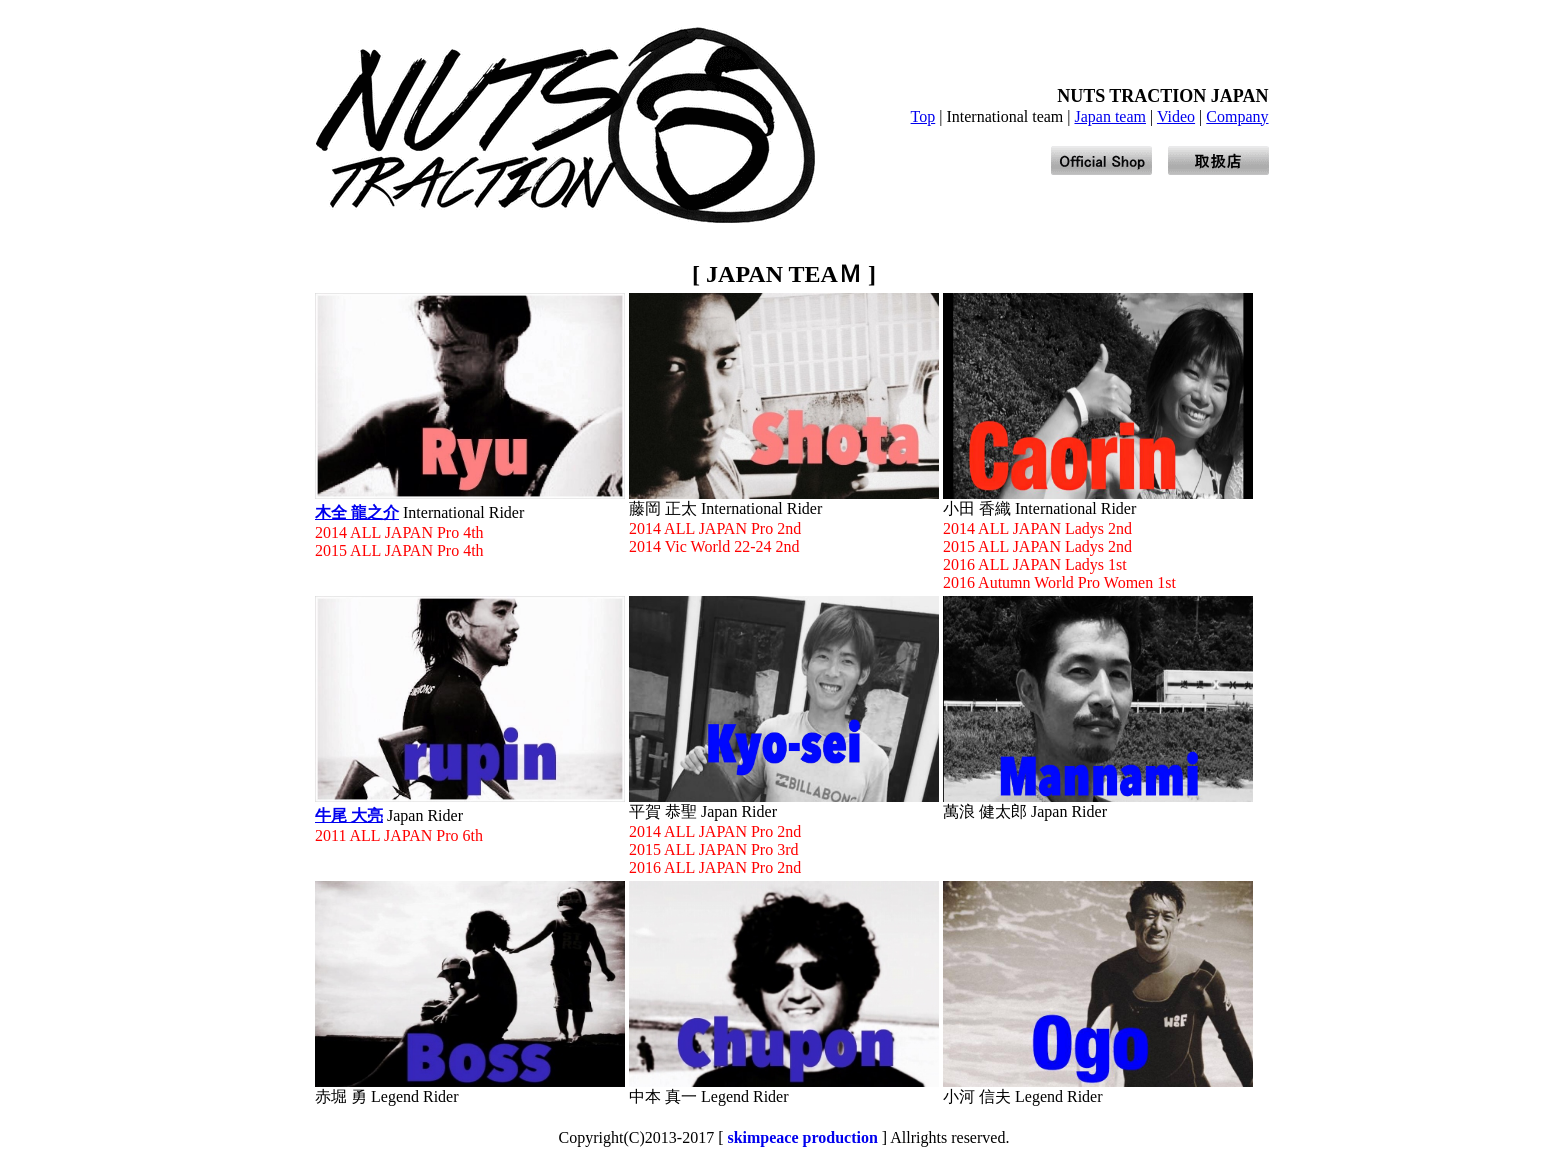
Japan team (1110, 116)
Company (1237, 116)
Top (923, 116)
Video (1176, 116)
